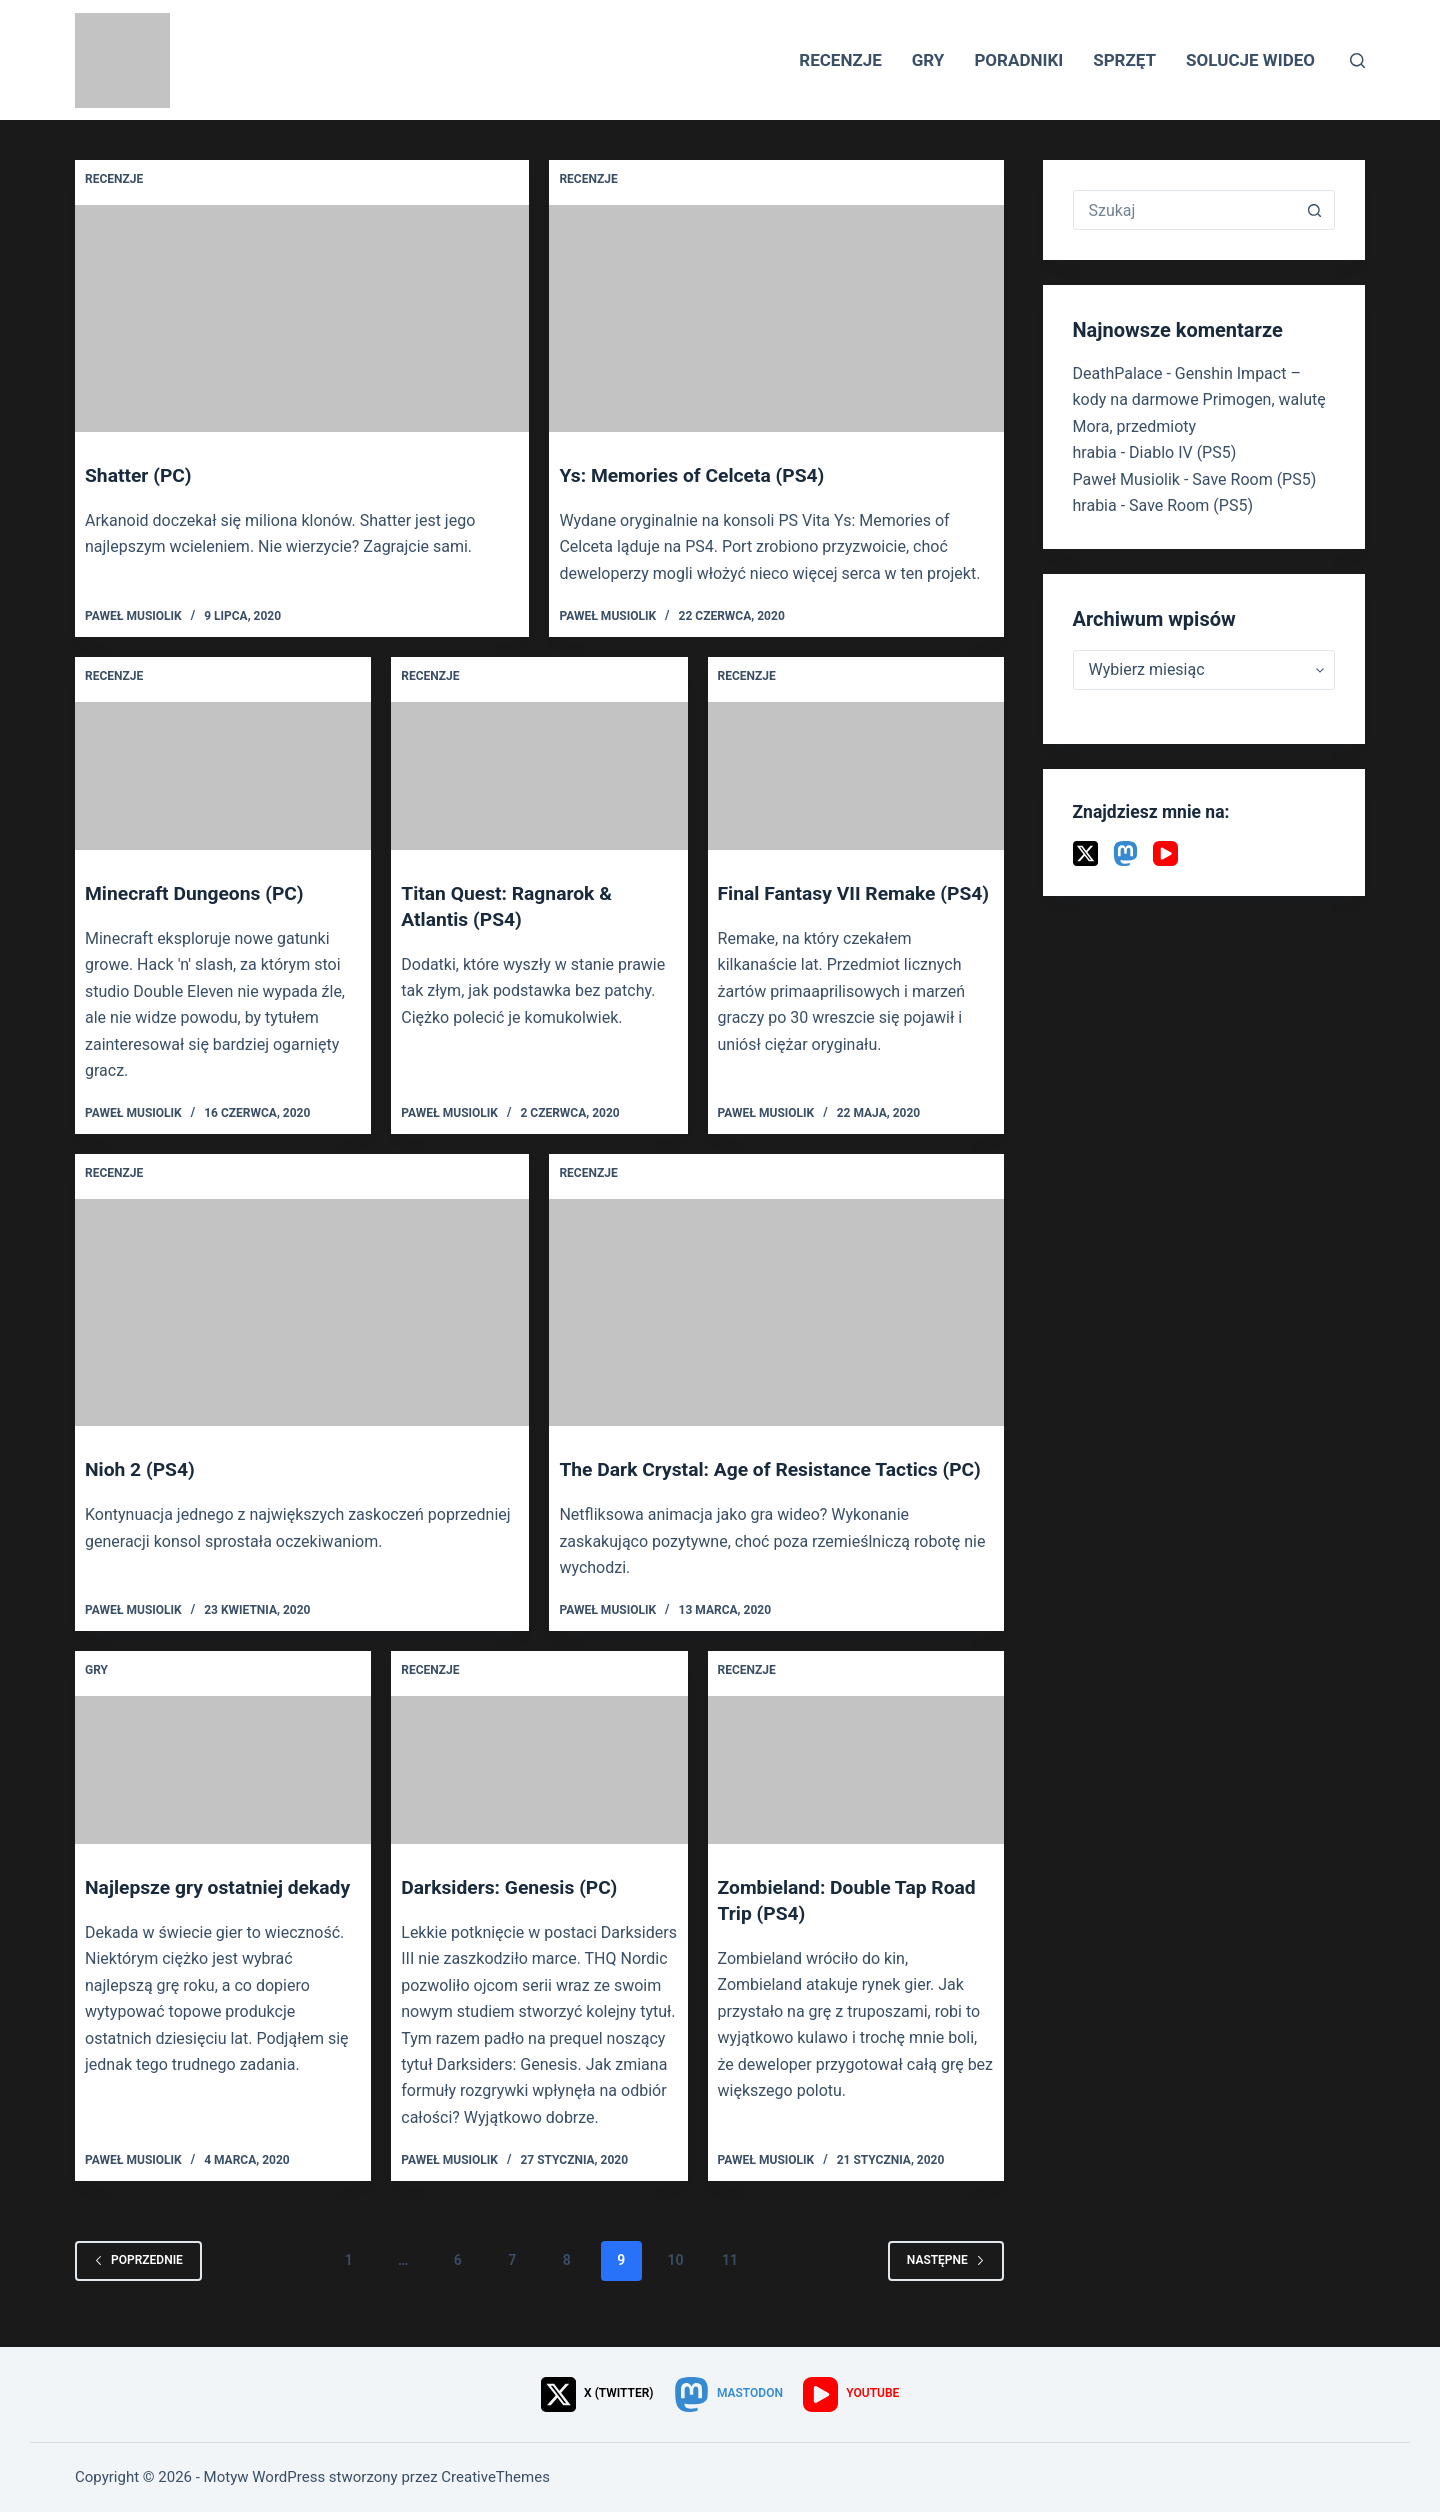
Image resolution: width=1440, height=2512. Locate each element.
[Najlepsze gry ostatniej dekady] (223, 1796)
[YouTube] (1165, 853)
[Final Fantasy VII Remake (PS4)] (856, 776)
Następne (946, 2286)
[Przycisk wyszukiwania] (1314, 210)
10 (676, 2286)
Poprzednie (138, 2286)
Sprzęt (1124, 60)
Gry (928, 60)
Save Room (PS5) (1254, 479)
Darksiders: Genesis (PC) (513, 1913)
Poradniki (1018, 60)
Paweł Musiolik (1126, 479)
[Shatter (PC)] (302, 318)
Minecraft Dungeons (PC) (198, 893)
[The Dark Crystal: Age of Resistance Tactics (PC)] (776, 1312)
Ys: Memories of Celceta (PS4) (696, 475)
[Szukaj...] (1184, 210)
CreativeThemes (495, 2477)
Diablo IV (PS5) (1182, 452)
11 (730, 2286)
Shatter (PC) (140, 475)
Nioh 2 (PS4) (142, 1469)
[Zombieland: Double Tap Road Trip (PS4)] (856, 1796)
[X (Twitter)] (1085, 853)
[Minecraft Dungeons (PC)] (223, 776)
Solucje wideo (1250, 60)
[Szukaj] (1357, 60)
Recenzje (840, 60)
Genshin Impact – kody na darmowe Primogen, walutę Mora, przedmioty (1199, 400)
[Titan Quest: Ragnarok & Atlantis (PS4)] (539, 776)
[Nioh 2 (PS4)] (302, 1312)
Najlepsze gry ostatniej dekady (222, 1913)
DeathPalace (1118, 373)
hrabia (1095, 452)
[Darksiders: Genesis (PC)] (539, 1796)
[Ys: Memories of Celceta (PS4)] (776, 318)
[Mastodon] (1125, 853)
